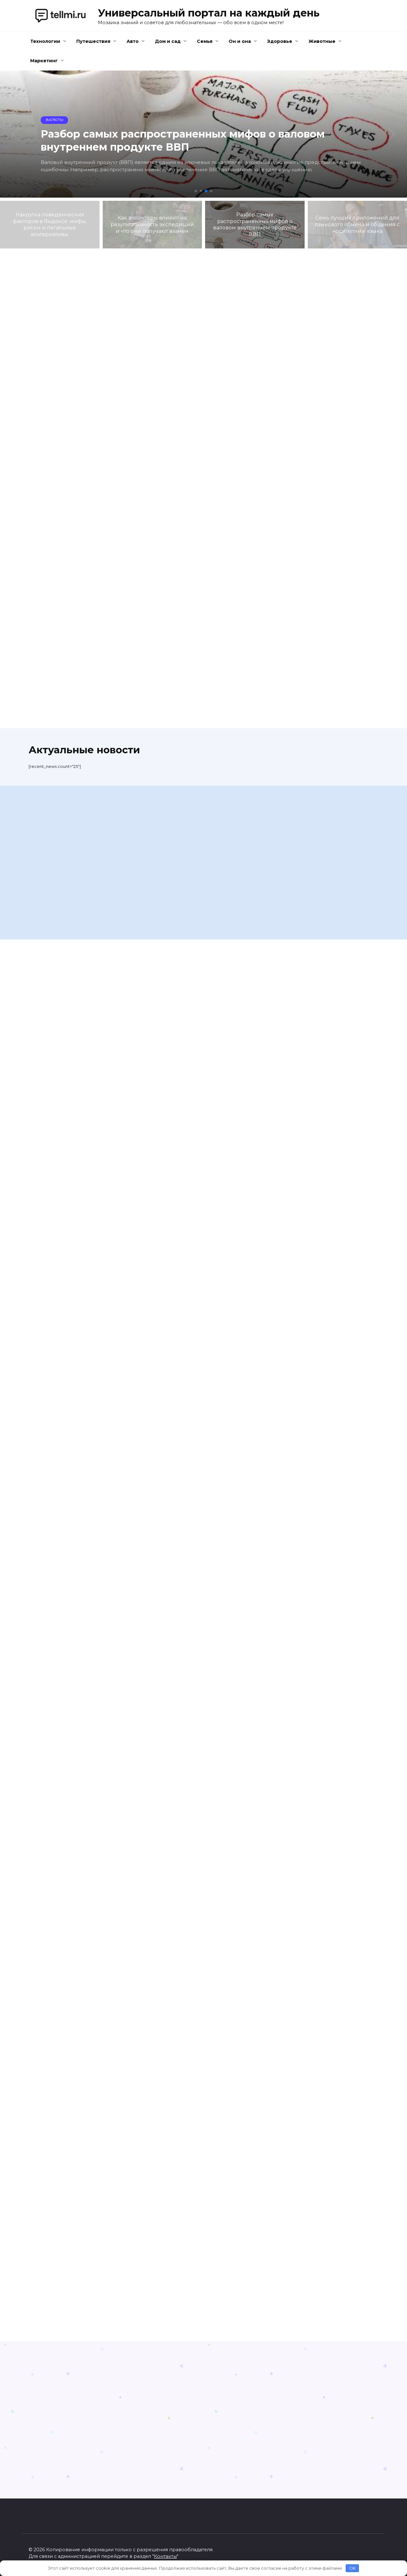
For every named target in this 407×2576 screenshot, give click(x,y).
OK (352, 2568)
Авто (133, 41)
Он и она (240, 41)
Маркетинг (44, 61)
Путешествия (93, 41)
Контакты (165, 2556)
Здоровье (279, 41)
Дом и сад (168, 41)
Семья (204, 41)
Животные (321, 41)
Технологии (45, 41)
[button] (196, 191)
